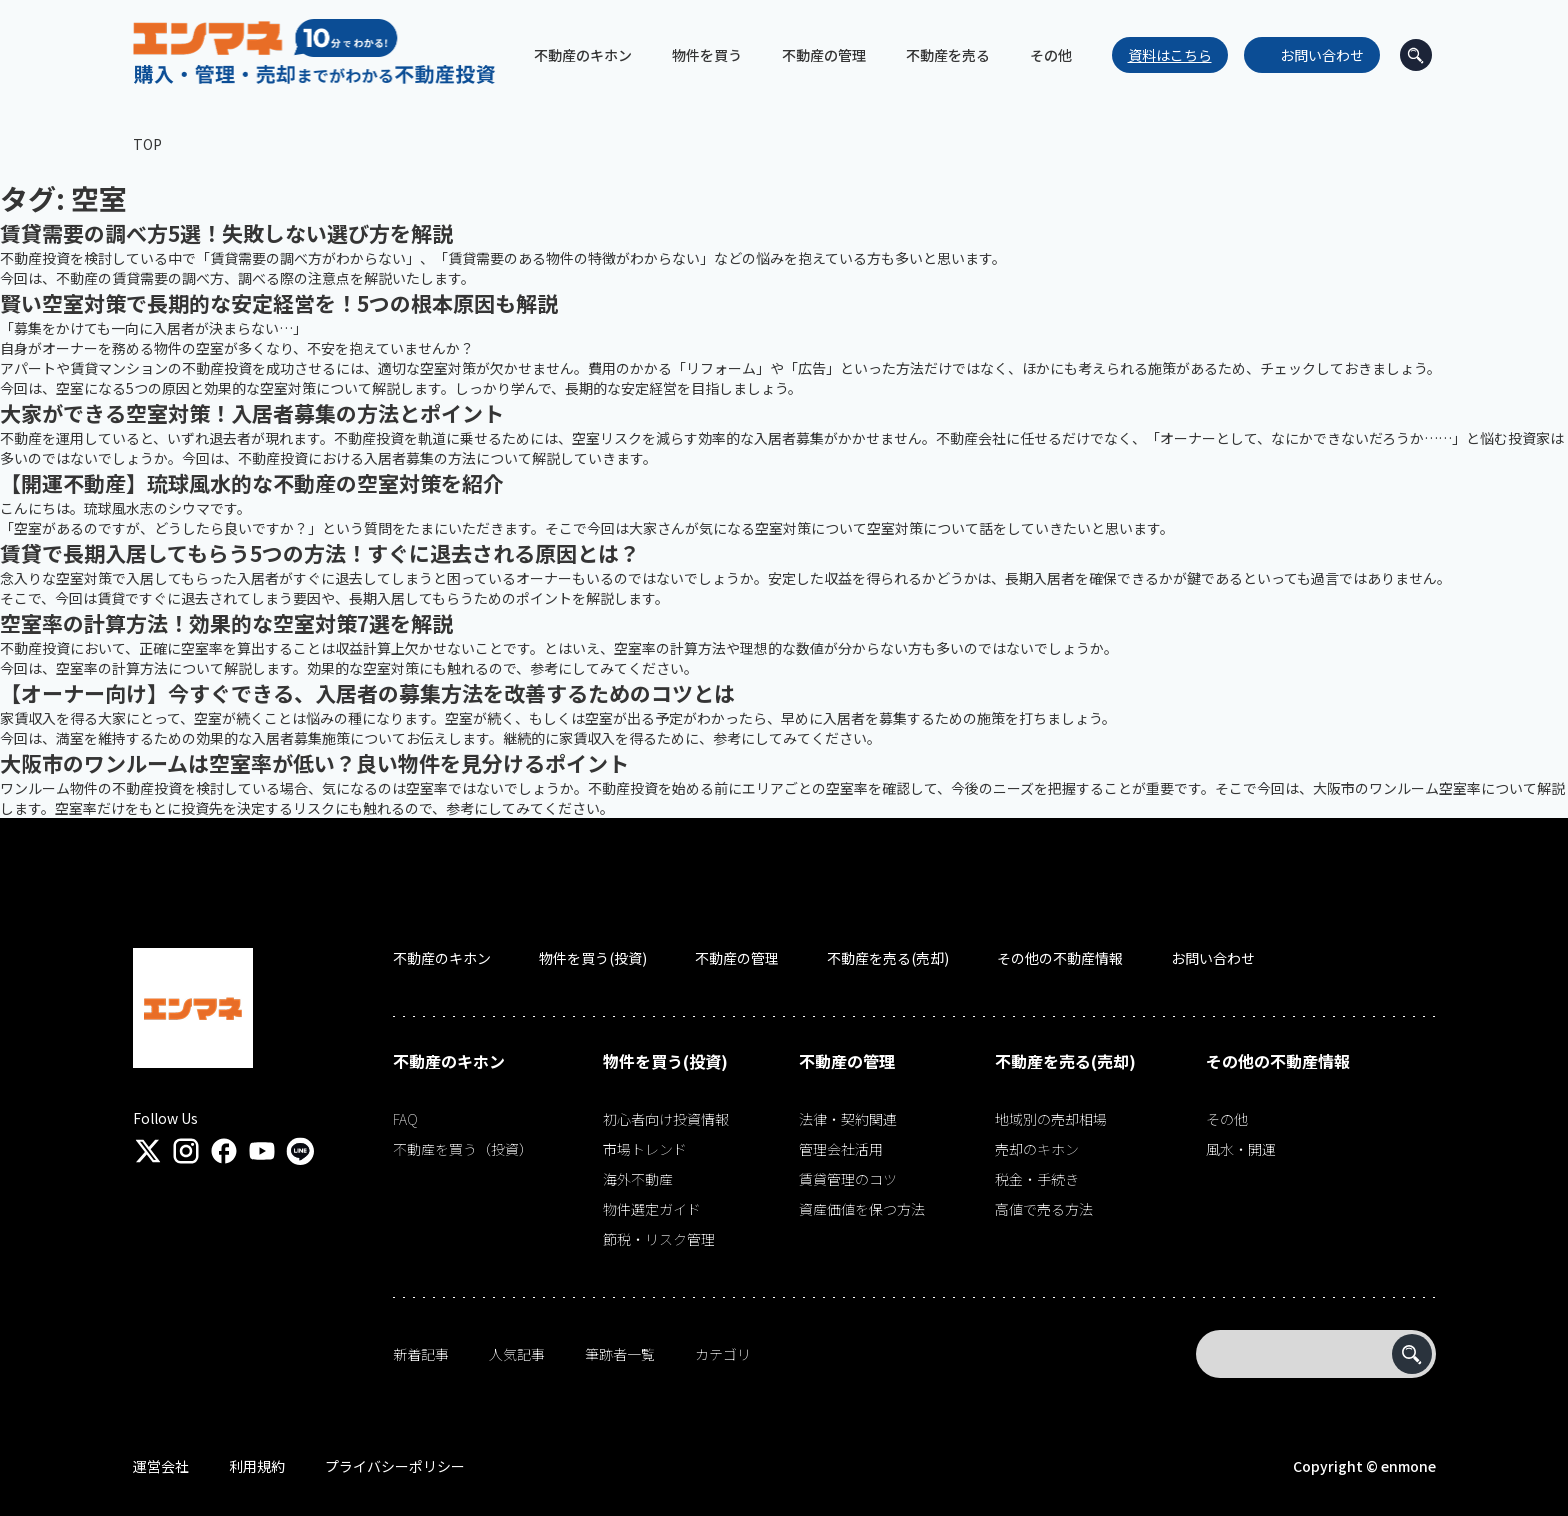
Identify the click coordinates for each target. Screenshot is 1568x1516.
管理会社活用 (841, 1149)
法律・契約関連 (848, 1119)
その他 (1227, 1119)
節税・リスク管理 (659, 1239)
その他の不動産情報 (1060, 958)
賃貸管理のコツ (848, 1179)
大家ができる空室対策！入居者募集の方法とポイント (252, 413)
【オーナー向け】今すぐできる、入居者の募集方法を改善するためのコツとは (367, 693)
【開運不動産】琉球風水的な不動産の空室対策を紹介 (252, 483)
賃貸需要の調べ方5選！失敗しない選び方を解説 (226, 233)
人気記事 (517, 1354)
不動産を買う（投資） (463, 1149)
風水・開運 (1241, 1149)
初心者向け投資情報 (666, 1119)
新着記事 (421, 1354)
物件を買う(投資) (593, 958)
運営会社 (161, 1466)
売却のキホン (1037, 1149)
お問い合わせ (1322, 55)
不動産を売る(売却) (888, 958)
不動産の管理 (737, 958)
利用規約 (257, 1466)
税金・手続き (1037, 1179)
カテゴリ (723, 1354)
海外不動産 (638, 1179)
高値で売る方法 (1044, 1209)
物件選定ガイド (652, 1209)
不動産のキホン (442, 958)
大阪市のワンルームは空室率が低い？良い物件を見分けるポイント (314, 763)
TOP (147, 144)
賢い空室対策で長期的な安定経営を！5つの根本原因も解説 (279, 303)
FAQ (405, 1119)
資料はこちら (1170, 55)
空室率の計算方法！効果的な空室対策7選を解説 (226, 623)
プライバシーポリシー (395, 1466)
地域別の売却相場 (1051, 1119)
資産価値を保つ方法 (862, 1209)
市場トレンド (645, 1149)
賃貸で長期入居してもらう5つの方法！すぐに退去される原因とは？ (320, 553)
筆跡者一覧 (620, 1354)
